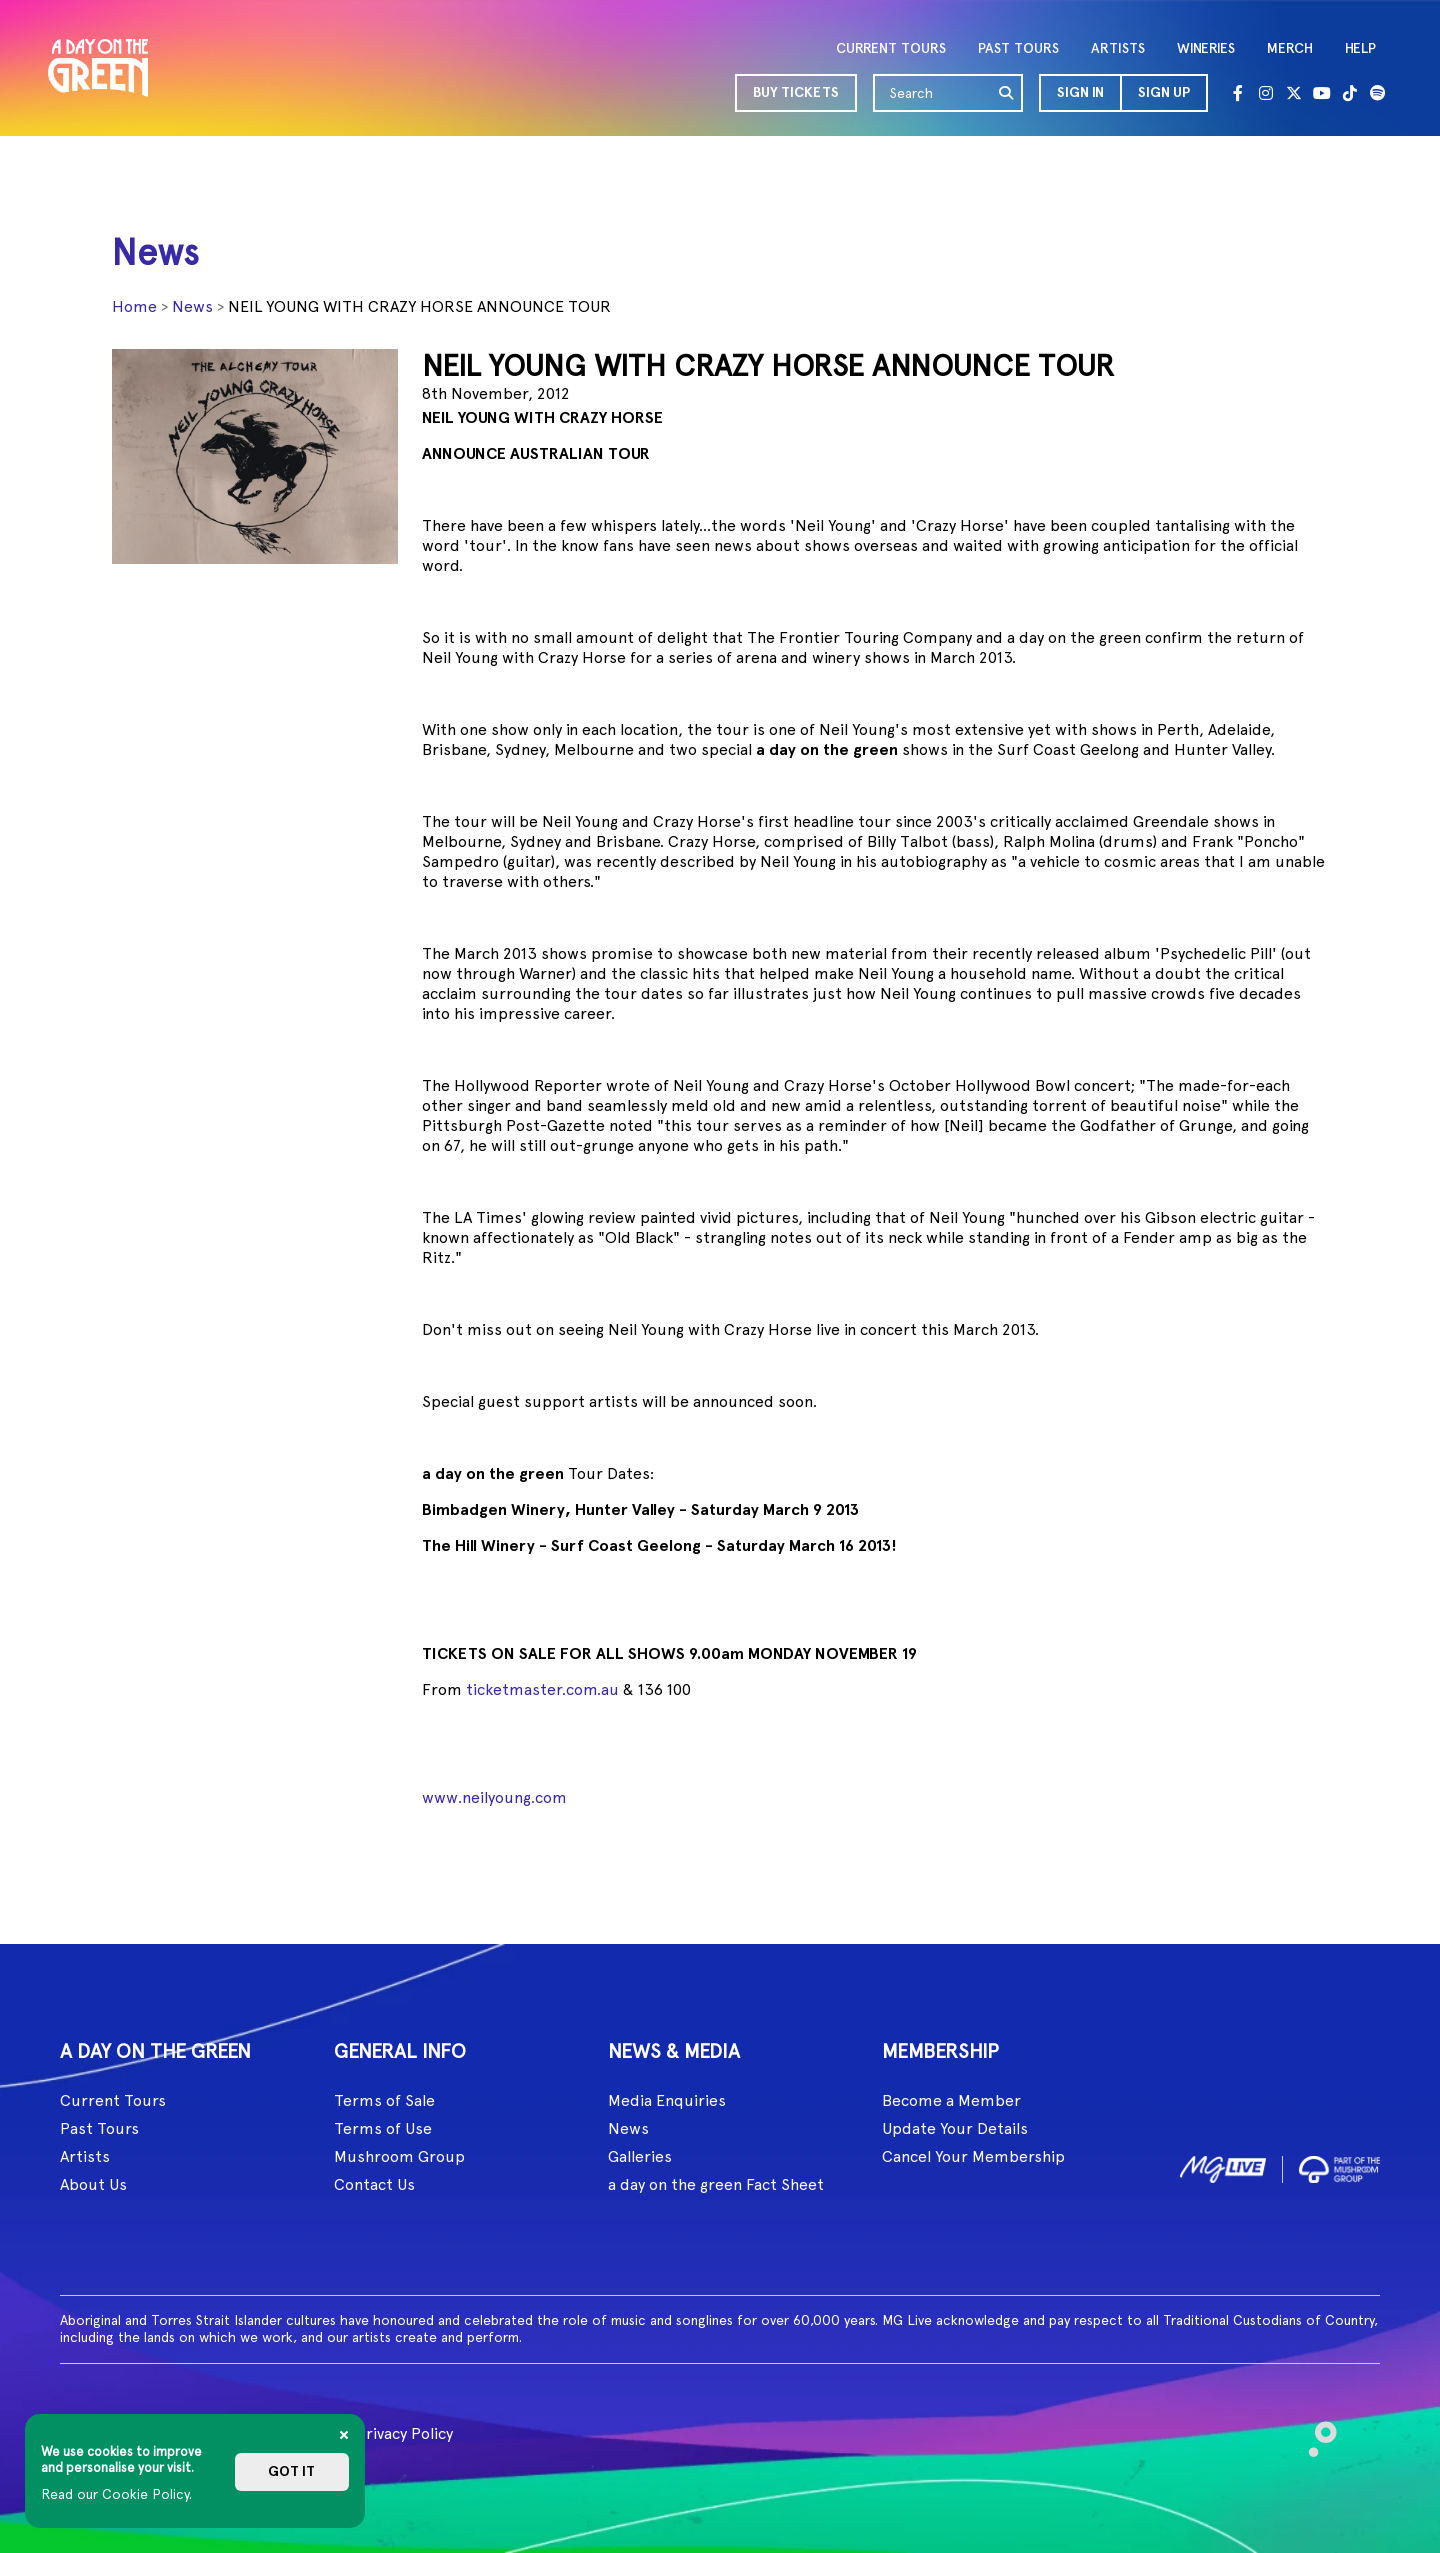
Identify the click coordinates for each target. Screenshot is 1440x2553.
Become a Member (951, 2100)
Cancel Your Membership (973, 2156)
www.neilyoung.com (494, 1797)
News (192, 306)
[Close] (344, 2435)
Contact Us (374, 2184)
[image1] (1223, 2165)
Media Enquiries (667, 2100)
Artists (85, 2156)
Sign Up (1164, 92)
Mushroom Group (399, 2156)
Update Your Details (955, 2128)
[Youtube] (1322, 93)
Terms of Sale (384, 2100)
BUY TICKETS (796, 92)
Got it (291, 2471)
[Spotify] (1378, 93)
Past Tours (99, 2128)
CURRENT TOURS (891, 48)
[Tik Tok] (1350, 93)
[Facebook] (1238, 93)
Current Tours (113, 2100)
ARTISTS (1118, 48)
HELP (1360, 48)
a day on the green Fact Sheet (716, 2184)
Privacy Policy (404, 2433)
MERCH (1290, 48)
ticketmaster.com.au (542, 1689)
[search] (1007, 93)
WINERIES (1206, 48)
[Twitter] (1294, 93)
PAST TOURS (1018, 48)
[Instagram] (1266, 93)
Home (134, 306)
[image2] (1339, 2165)
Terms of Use (383, 2128)
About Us (93, 2184)
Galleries (640, 2156)
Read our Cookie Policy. (116, 2494)
